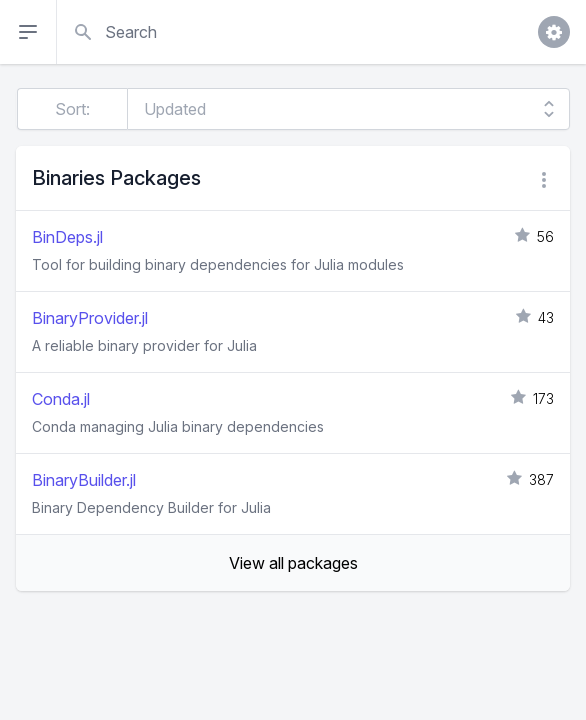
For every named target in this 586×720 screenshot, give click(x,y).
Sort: (72, 109)
